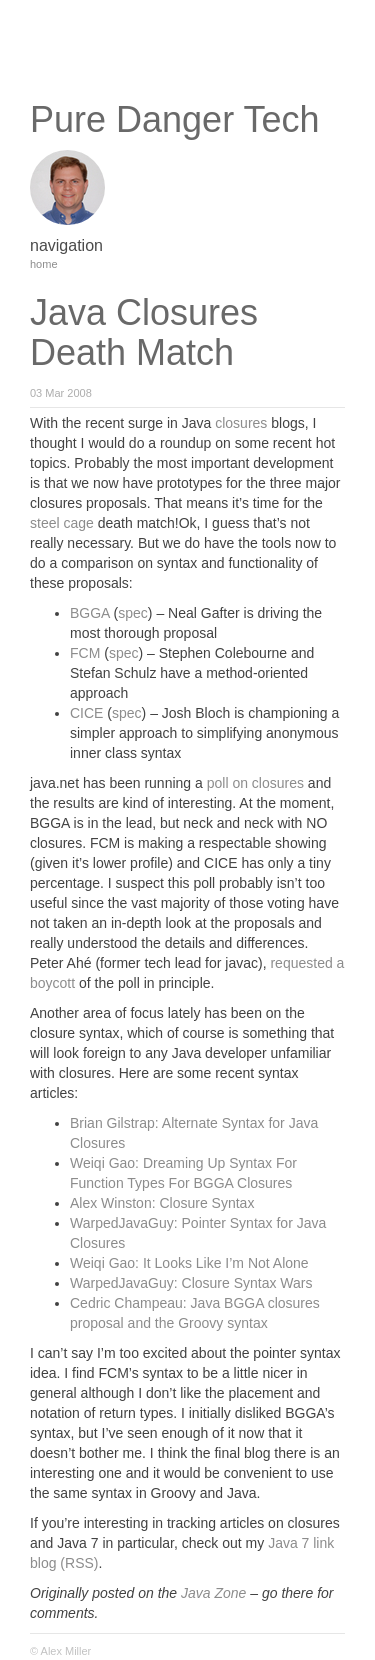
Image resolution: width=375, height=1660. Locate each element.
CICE (86, 713)
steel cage (62, 523)
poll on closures (255, 783)
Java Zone (213, 1593)
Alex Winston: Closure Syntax (162, 1203)
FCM (85, 653)
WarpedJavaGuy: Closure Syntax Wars (191, 1283)
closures (241, 423)
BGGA (90, 613)
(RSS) (79, 1563)
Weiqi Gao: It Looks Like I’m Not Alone (189, 1263)
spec (133, 613)
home (44, 264)
